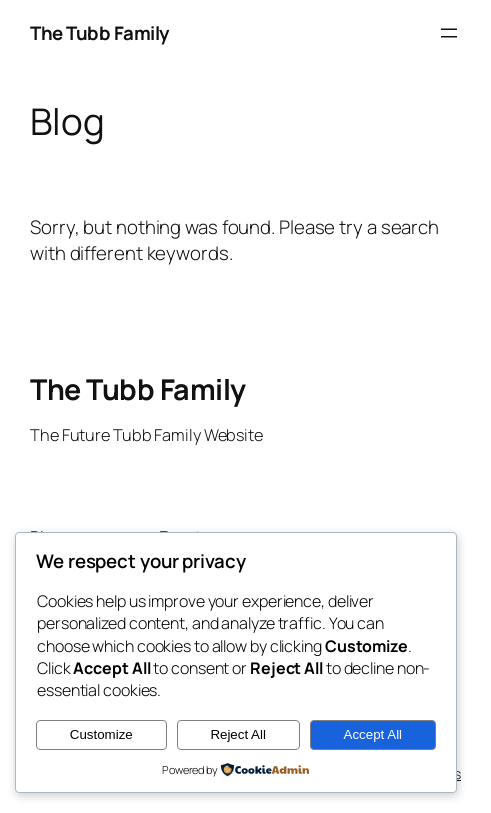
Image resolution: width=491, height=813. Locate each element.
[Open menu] (449, 33)
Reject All (238, 734)
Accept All (373, 734)
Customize (101, 734)
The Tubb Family (99, 33)
